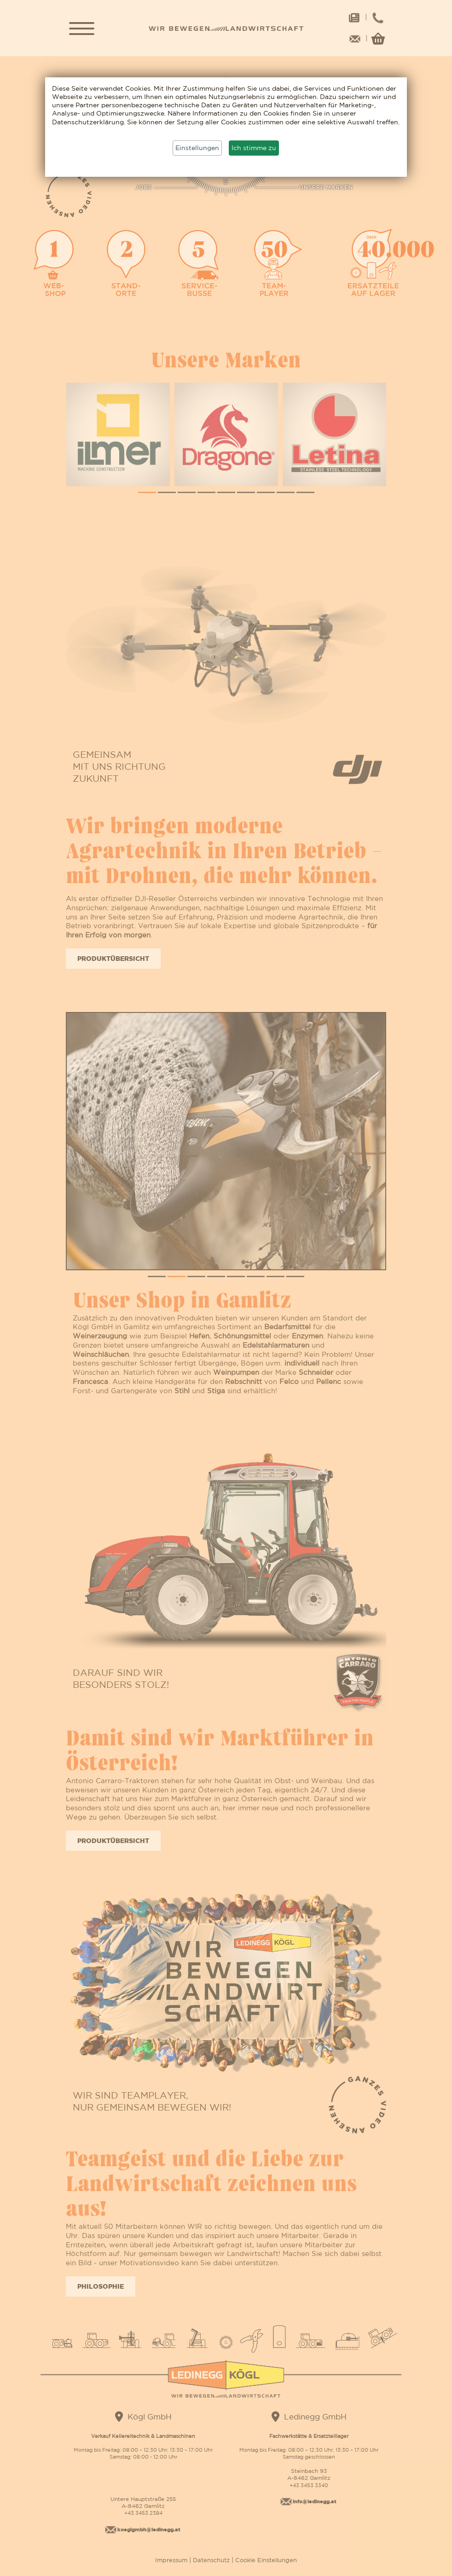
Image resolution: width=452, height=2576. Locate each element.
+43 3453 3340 (309, 2485)
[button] (147, 492)
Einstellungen (197, 147)
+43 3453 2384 (143, 2513)
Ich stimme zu (254, 147)
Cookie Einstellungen (265, 2560)
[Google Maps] (119, 2416)
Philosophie (100, 2286)
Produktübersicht (113, 958)
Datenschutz (211, 2560)
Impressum (172, 2560)
